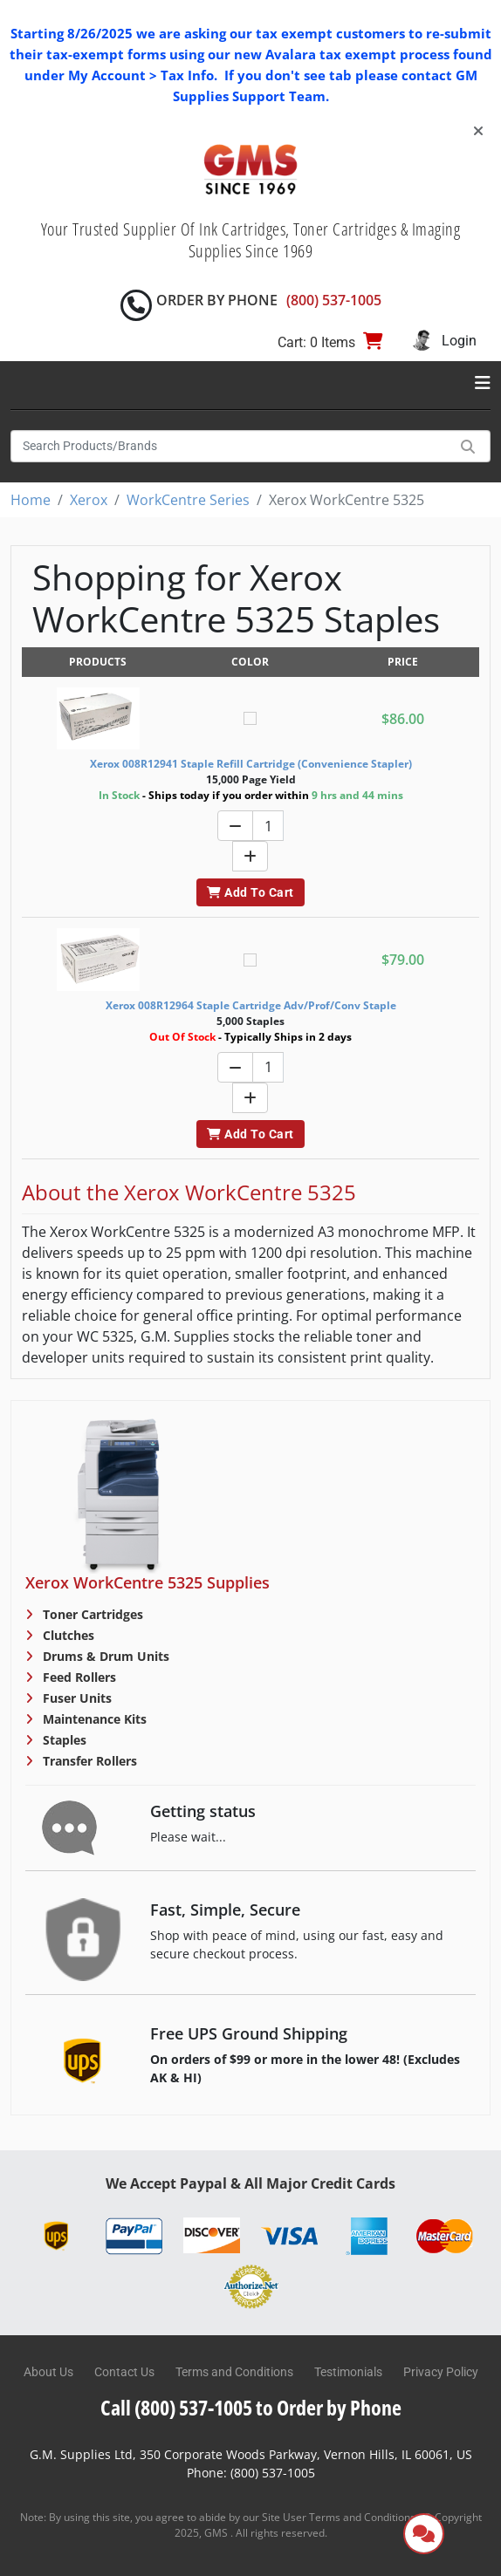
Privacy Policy (440, 2372)
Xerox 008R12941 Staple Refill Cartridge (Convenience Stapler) (251, 763)
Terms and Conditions (234, 2372)
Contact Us (124, 2372)
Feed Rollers (77, 1677)
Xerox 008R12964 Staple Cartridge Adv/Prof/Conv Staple (251, 1005)
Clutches (66, 1635)
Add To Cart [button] (250, 892)
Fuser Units (75, 1698)
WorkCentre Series (188, 499)
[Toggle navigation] (483, 383)
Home (30, 499)
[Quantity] (268, 825)
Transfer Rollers (88, 1761)
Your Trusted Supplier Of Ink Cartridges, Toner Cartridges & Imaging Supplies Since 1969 (251, 240)
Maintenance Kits (93, 1719)
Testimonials (348, 2372)
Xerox (88, 499)
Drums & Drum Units (104, 1656)
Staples (62, 1740)
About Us (48, 2372)
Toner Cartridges (91, 1614)
